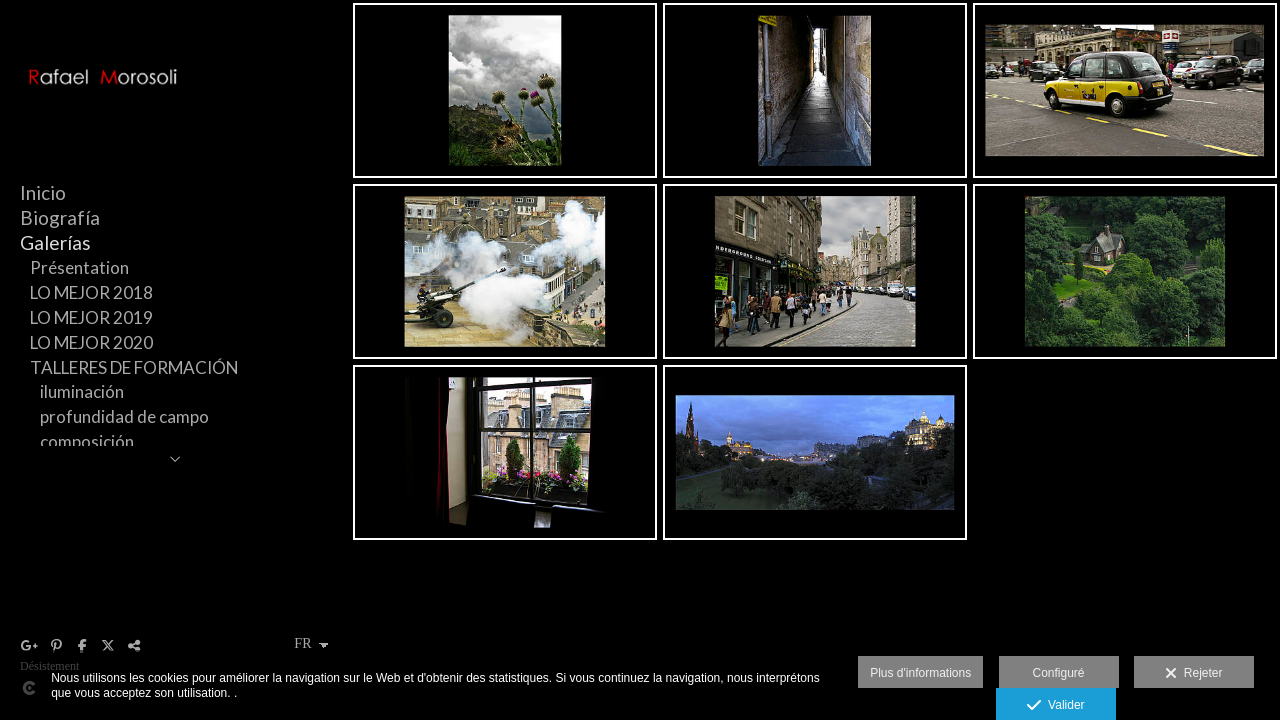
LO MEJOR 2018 (91, 292)
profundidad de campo (124, 416)
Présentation (79, 267)
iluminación (82, 391)
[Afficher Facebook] (82, 646)
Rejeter (1193, 674)
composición (87, 441)
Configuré (1059, 673)
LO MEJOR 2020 (91, 342)
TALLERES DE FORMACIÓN (134, 367)
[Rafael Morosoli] (175, 104)
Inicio (43, 192)
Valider (1055, 706)
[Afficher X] (108, 646)
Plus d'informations (920, 673)
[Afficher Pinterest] (56, 646)
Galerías (55, 242)
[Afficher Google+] (30, 646)
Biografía (60, 217)
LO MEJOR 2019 (91, 317)
